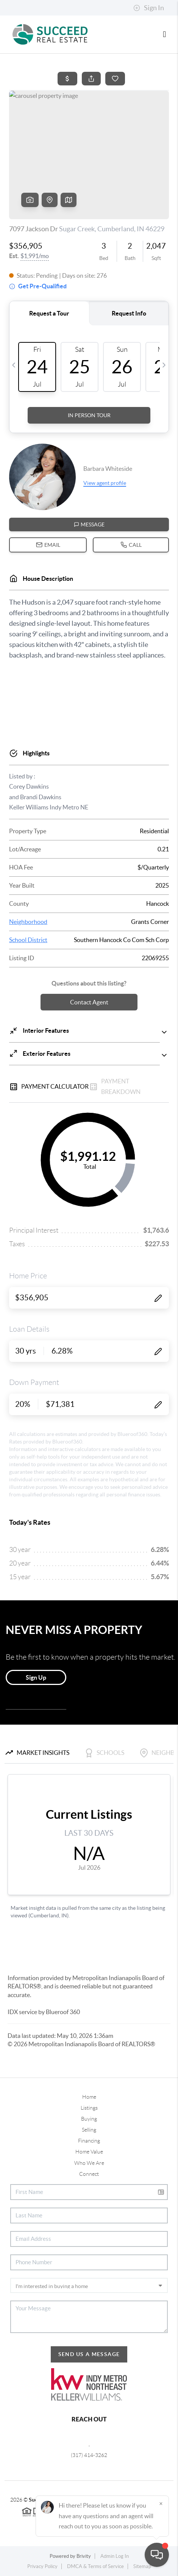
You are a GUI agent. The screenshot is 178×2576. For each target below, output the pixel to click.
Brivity (84, 2556)
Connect (89, 2174)
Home (89, 2097)
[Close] (161, 2503)
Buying (89, 2119)
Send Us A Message (89, 2354)
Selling (89, 2130)
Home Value (89, 2152)
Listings (89, 2108)
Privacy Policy (42, 2566)
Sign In (148, 8)
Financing (89, 2141)
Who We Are (89, 2163)
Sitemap (142, 2566)
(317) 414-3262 (89, 2455)
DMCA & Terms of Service (95, 2566)
